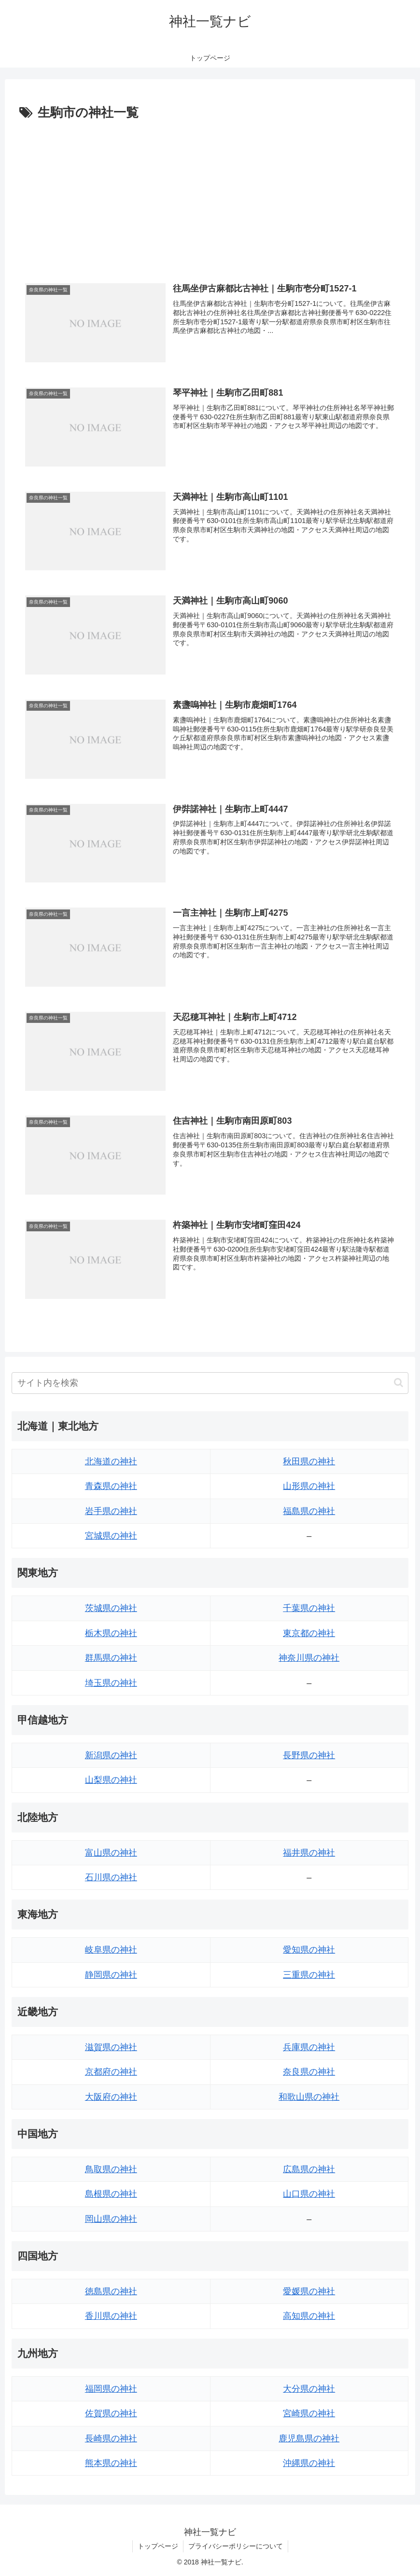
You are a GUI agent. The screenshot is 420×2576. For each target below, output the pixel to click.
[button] (398, 1382)
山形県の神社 (309, 1486)
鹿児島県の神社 (309, 2438)
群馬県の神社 (111, 1658)
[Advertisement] (210, 196)
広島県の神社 (309, 2169)
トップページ (158, 2546)
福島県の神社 (309, 1511)
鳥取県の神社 (111, 2169)
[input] (210, 1383)
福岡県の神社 (111, 2389)
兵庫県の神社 (309, 2047)
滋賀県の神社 (111, 2047)
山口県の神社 (309, 2194)
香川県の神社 (111, 2316)
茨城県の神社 (111, 1608)
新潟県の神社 (111, 1755)
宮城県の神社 (111, 1536)
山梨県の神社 (111, 1780)
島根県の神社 (111, 2194)
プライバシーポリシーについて (235, 2546)
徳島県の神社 (111, 2291)
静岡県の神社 (111, 1975)
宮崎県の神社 (309, 2413)
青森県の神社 (111, 1486)
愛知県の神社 (309, 1950)
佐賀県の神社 (111, 2413)
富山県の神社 (111, 1853)
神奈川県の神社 (309, 1658)
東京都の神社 (309, 1633)
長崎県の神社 (111, 2438)
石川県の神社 (111, 1877)
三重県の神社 (309, 1975)
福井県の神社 (309, 1853)
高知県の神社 (309, 2316)
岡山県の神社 (111, 2219)
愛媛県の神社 (309, 2291)
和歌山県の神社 (309, 2097)
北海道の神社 (111, 1461)
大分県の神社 (309, 2389)
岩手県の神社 (111, 1511)
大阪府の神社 (111, 2097)
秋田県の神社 (309, 1461)
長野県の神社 (309, 1755)
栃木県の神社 (111, 1633)
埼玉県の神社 (111, 1683)
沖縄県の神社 (309, 2463)
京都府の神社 (111, 2072)
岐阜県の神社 (111, 1950)
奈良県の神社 (309, 2072)
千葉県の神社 (309, 1608)
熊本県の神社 (111, 2463)
